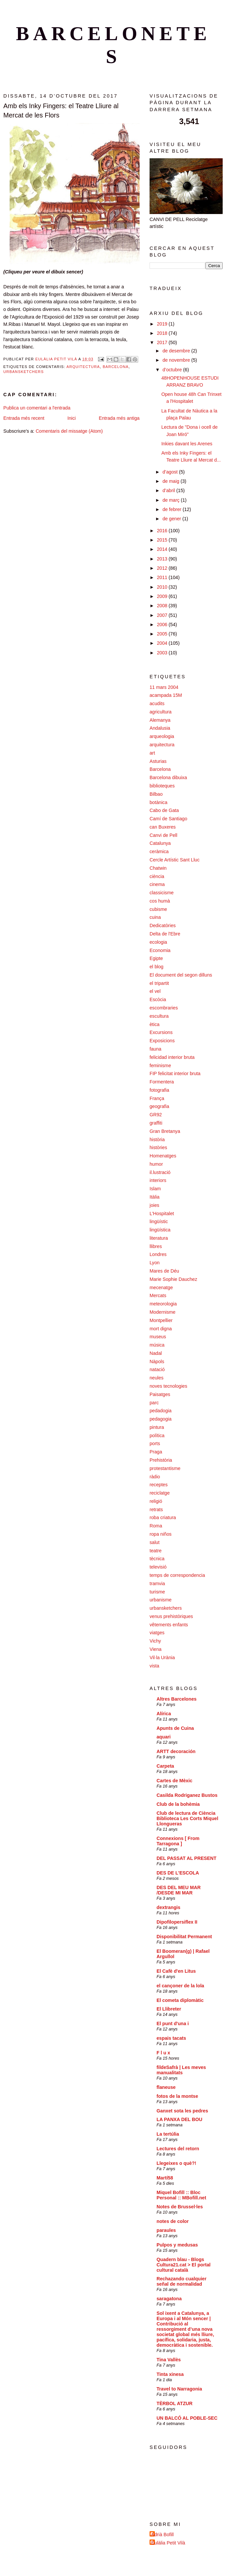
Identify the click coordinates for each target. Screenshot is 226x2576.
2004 (163, 643)
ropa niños (160, 1534)
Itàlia (155, 1197)
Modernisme (162, 1312)
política (157, 1435)
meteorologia (163, 1303)
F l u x (163, 2052)
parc (154, 1402)
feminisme (160, 1065)
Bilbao (156, 794)
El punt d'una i (173, 2023)
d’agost (171, 472)
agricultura (160, 711)
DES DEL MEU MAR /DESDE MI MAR (179, 1890)
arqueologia (162, 736)
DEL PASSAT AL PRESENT (186, 1858)
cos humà (160, 901)
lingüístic (159, 1221)
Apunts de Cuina (175, 1728)
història (157, 1139)
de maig (171, 481)
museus (158, 1336)
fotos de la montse (177, 2096)
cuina (155, 917)
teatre (156, 1550)
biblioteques (162, 785)
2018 (163, 333)
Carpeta (165, 1766)
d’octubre (173, 369)
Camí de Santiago (168, 818)
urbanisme (160, 1599)
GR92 (156, 1114)
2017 (163, 342)
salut (155, 1542)
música (157, 1345)
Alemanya (160, 720)
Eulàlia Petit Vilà (168, 2542)
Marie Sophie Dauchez (173, 1279)
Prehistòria (161, 1460)
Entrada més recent (24, 418)
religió (156, 1501)
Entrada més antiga (119, 418)
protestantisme (165, 1468)
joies (154, 1205)
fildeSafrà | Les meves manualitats (181, 2070)
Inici (71, 418)
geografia (159, 1106)
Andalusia (160, 728)
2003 (163, 652)
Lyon (155, 1262)
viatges (157, 1632)
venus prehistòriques (171, 1616)
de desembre (177, 350)
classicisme (161, 892)
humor (156, 1164)
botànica (159, 802)
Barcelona (116, 367)
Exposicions (162, 1040)
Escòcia (158, 999)
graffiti (156, 1123)
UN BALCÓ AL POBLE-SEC (187, 2418)
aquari (163, 1736)
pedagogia (160, 1419)
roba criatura (163, 1517)
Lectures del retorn (178, 2148)
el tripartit (159, 983)
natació (157, 1369)
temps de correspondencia (177, 1575)
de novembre (177, 360)
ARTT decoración (176, 1751)
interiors (158, 1180)
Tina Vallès (169, 2359)
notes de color (173, 2221)
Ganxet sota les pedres (182, 2110)
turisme (157, 1591)
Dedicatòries (163, 925)
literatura (159, 1238)
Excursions (161, 1032)
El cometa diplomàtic (180, 2000)
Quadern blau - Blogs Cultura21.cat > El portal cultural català (183, 2265)
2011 (163, 577)
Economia (160, 950)
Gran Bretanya (165, 1131)
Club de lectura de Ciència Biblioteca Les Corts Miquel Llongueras (187, 1818)
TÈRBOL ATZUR (174, 2403)
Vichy (155, 1641)
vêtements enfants (169, 1624)
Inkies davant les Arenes (186, 443)
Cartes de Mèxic (174, 1780)
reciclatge (160, 1493)
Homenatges (163, 1155)
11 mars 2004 (164, 687)
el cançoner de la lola (180, 1985)
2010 (163, 587)
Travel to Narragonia (179, 2389)
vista (154, 1665)
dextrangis (168, 1907)
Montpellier (161, 1320)
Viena (156, 1649)
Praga (156, 1451)
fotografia (159, 1090)
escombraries (164, 1007)
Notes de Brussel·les (180, 2206)
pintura (157, 1427)
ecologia (158, 942)
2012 (163, 568)
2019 (163, 324)
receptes (159, 1484)
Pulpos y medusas (177, 2244)
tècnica (157, 1558)
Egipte (156, 958)
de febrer (173, 509)
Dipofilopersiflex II (177, 1922)
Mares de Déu (164, 1271)
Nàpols (157, 1361)
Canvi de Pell (163, 835)
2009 (163, 596)
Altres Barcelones (176, 1699)
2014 (163, 549)
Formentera (162, 1081)
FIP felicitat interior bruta (175, 1073)
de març (172, 500)
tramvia (157, 1583)
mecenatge (161, 1287)
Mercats (158, 1295)
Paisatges (160, 1394)
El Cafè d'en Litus (176, 1971)
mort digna (161, 1328)
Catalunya (160, 843)
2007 (163, 615)
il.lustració (160, 1172)
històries (158, 1147)
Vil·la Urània (162, 1657)
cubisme (158, 909)
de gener (172, 518)
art (152, 753)
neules (157, 1377)
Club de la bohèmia (178, 1804)
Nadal (156, 1353)
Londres (158, 1254)
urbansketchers (23, 372)
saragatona (169, 2298)
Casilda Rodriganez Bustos (187, 1795)
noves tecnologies (168, 1386)
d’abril (169, 490)
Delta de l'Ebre (165, 933)
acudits (157, 703)
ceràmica (159, 851)
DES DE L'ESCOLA (178, 1873)
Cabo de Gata (164, 810)
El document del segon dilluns (181, 975)
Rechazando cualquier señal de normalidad (181, 2281)
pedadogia (160, 1410)
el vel (155, 991)
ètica (155, 1024)
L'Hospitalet (162, 1213)
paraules (166, 2230)
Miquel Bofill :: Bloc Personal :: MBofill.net (181, 2195)
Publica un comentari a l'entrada (36, 407)
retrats (156, 1509)
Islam (155, 1188)
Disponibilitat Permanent (184, 1936)
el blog (157, 966)
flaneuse (166, 2087)
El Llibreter (169, 2009)
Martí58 (165, 2177)
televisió (158, 1567)
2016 (163, 530)
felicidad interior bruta (172, 1057)
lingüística (160, 1229)
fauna (155, 1049)
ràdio (155, 1476)
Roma (156, 1525)
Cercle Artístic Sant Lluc (174, 859)
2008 (163, 605)
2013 (163, 558)
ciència (157, 876)
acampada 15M (166, 695)
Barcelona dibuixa (168, 777)
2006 (163, 624)
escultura (159, 1016)
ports (155, 1443)
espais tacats (171, 2038)
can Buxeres (163, 827)
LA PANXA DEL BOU (179, 2119)
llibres (156, 1246)
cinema (157, 884)
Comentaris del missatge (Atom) (69, 431)
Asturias (158, 761)
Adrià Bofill (162, 2534)
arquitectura (83, 367)
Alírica (164, 1713)
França (157, 1098)
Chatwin (158, 868)
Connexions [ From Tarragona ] (178, 1841)
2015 (163, 540)
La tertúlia (168, 2134)
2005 (163, 633)
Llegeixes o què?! (176, 2163)
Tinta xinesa (170, 2374)
